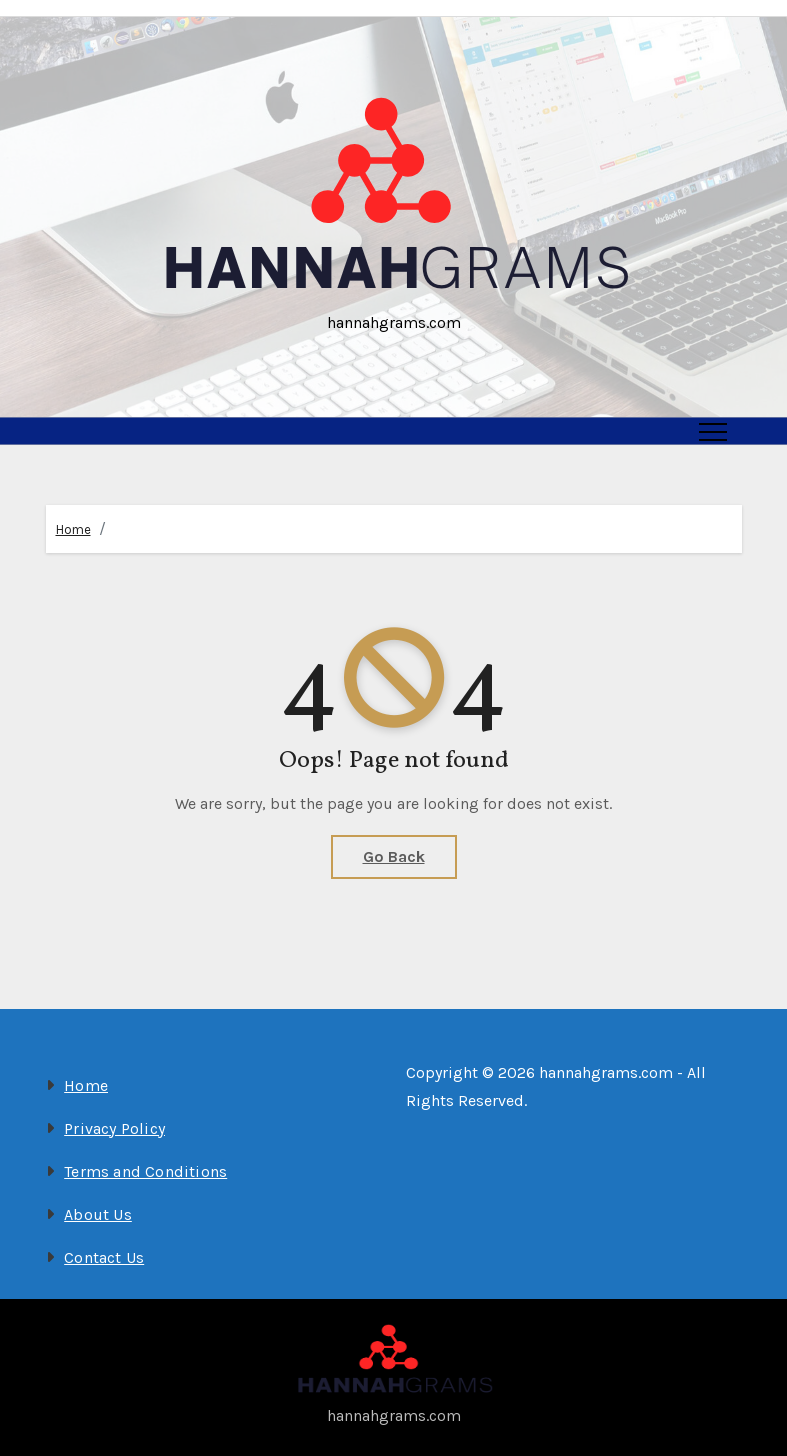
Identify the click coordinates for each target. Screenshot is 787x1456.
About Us (98, 1214)
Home (73, 529)
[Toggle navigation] (713, 431)
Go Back (394, 856)
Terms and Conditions (145, 1171)
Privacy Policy (114, 1128)
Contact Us (104, 1257)
